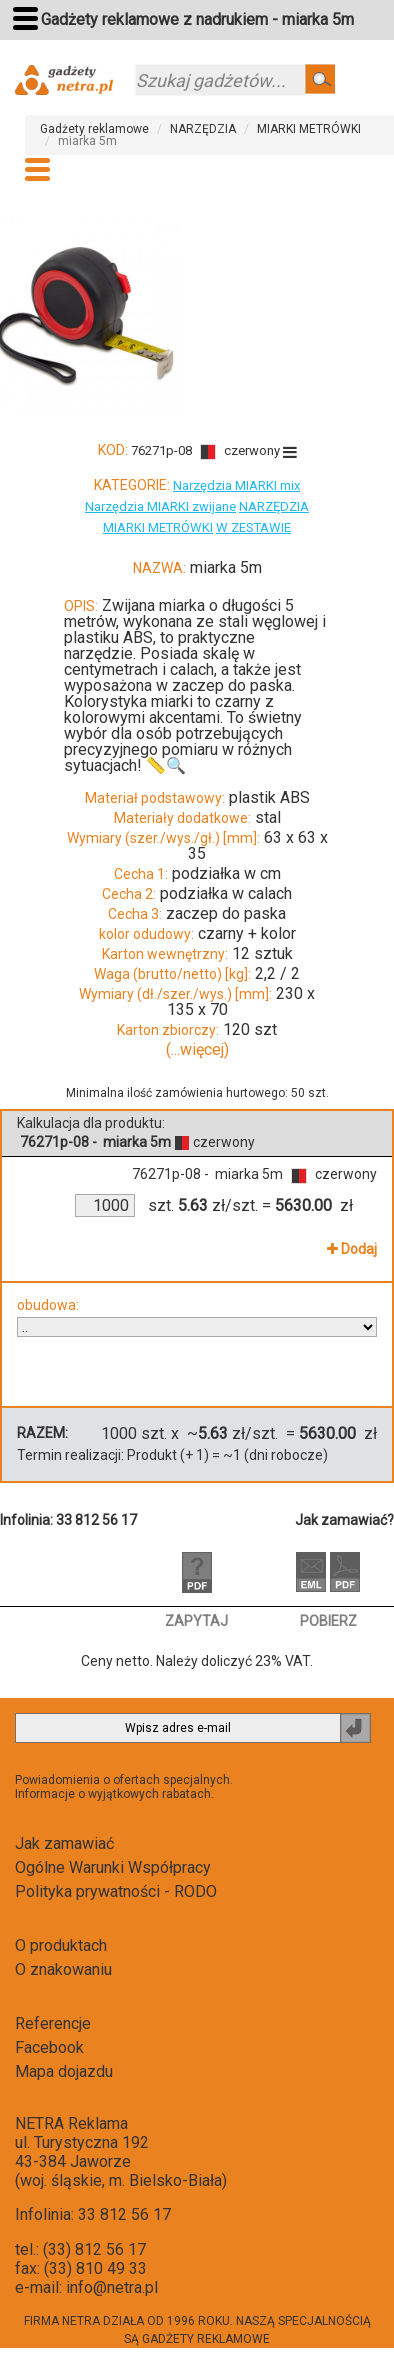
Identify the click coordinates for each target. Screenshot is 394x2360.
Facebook (49, 2047)
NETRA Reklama (71, 2123)
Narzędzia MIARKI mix (236, 485)
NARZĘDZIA (203, 129)
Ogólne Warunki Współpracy (113, 1867)
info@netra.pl (112, 2287)
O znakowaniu (63, 1969)
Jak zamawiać (64, 1843)
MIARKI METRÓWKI (309, 129)
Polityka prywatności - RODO (116, 1891)
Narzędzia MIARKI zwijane (160, 506)
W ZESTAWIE (253, 527)
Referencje (53, 2023)
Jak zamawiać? (344, 1520)
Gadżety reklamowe (94, 129)
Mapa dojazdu (64, 2071)
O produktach (61, 1945)
